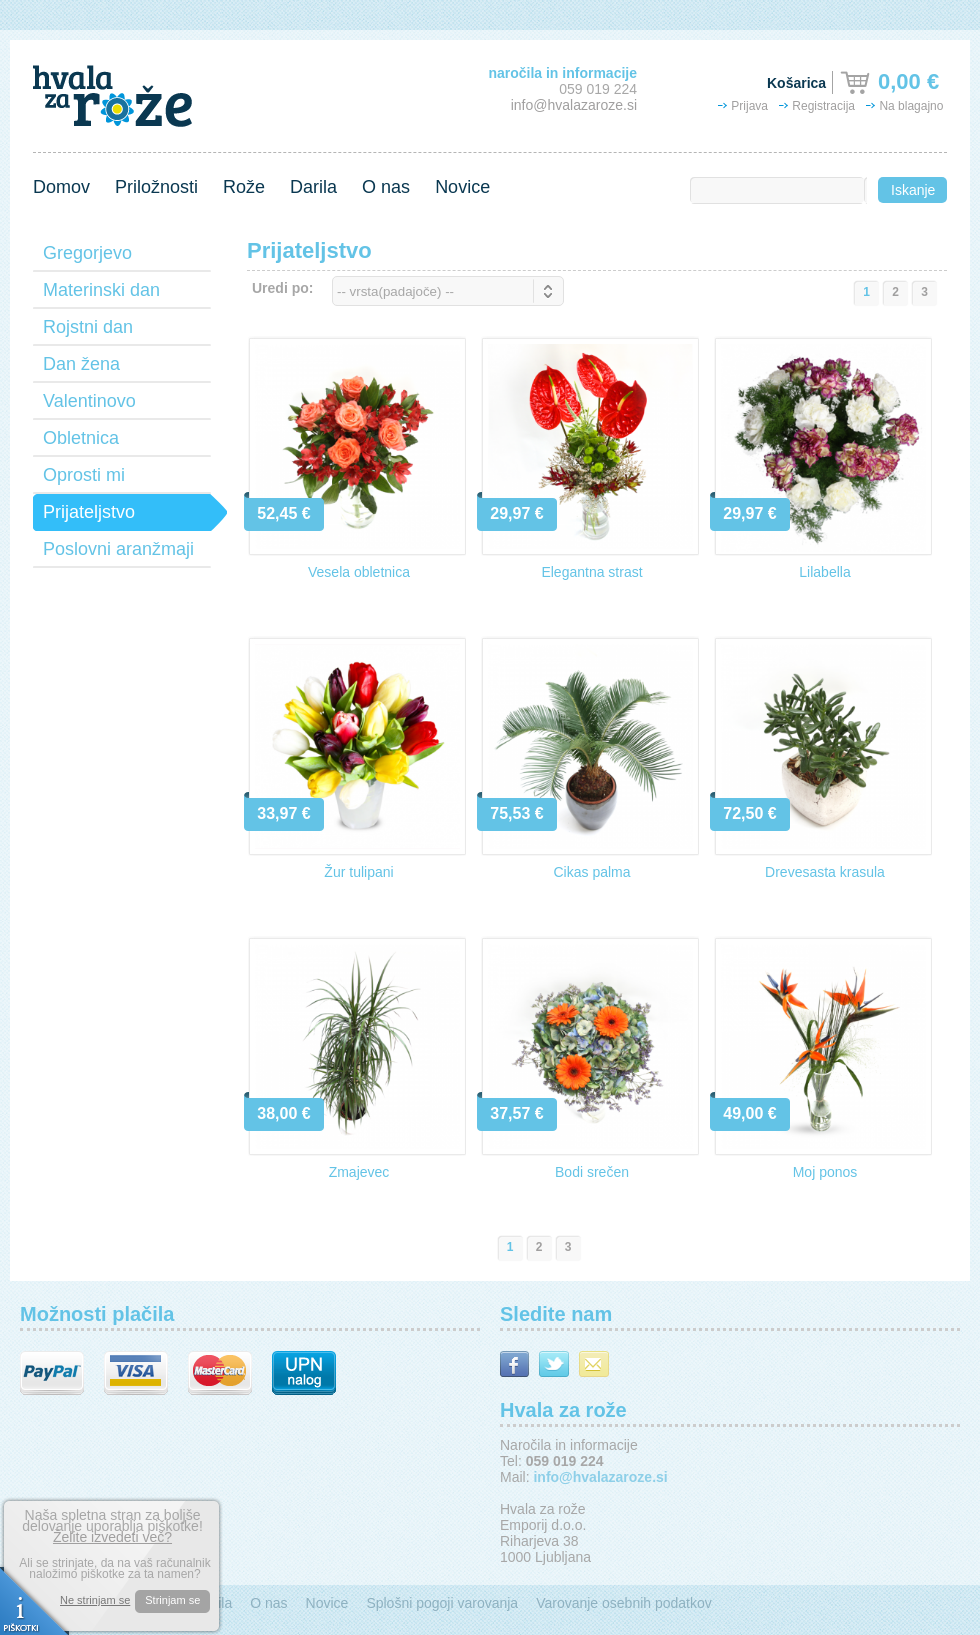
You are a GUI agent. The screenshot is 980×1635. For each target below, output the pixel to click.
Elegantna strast (591, 572)
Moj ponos (825, 1172)
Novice (462, 187)
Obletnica (81, 438)
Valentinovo (89, 401)
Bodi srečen (592, 1172)
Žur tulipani (358, 872)
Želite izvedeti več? (112, 1537)
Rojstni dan (88, 327)
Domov (61, 187)
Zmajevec (359, 1172)
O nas (386, 187)
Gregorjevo (87, 253)
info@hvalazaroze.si (574, 105)
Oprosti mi (84, 475)
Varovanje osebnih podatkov (624, 1603)
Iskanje (913, 190)
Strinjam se (172, 1600)
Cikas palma (591, 872)
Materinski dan (101, 290)
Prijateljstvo (89, 512)
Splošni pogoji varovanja (442, 1603)
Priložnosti (156, 187)
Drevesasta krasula (825, 872)
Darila (313, 187)
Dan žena (81, 364)
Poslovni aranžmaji (118, 549)
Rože (244, 187)
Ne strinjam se (95, 1600)
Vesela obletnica (359, 572)
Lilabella (824, 572)
